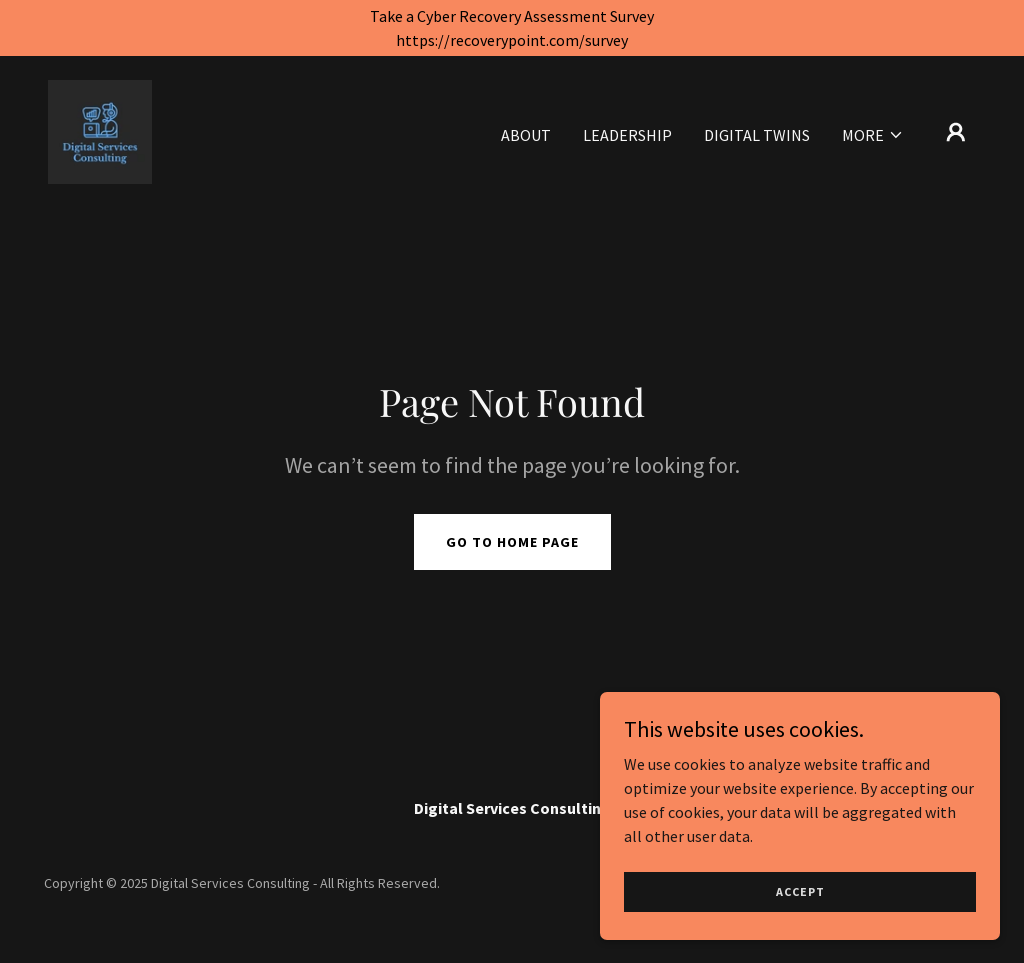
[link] (100, 130)
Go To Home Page (512, 542)
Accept (800, 891)
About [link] (526, 135)
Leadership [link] (627, 135)
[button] (873, 135)
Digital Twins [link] (757, 135)
